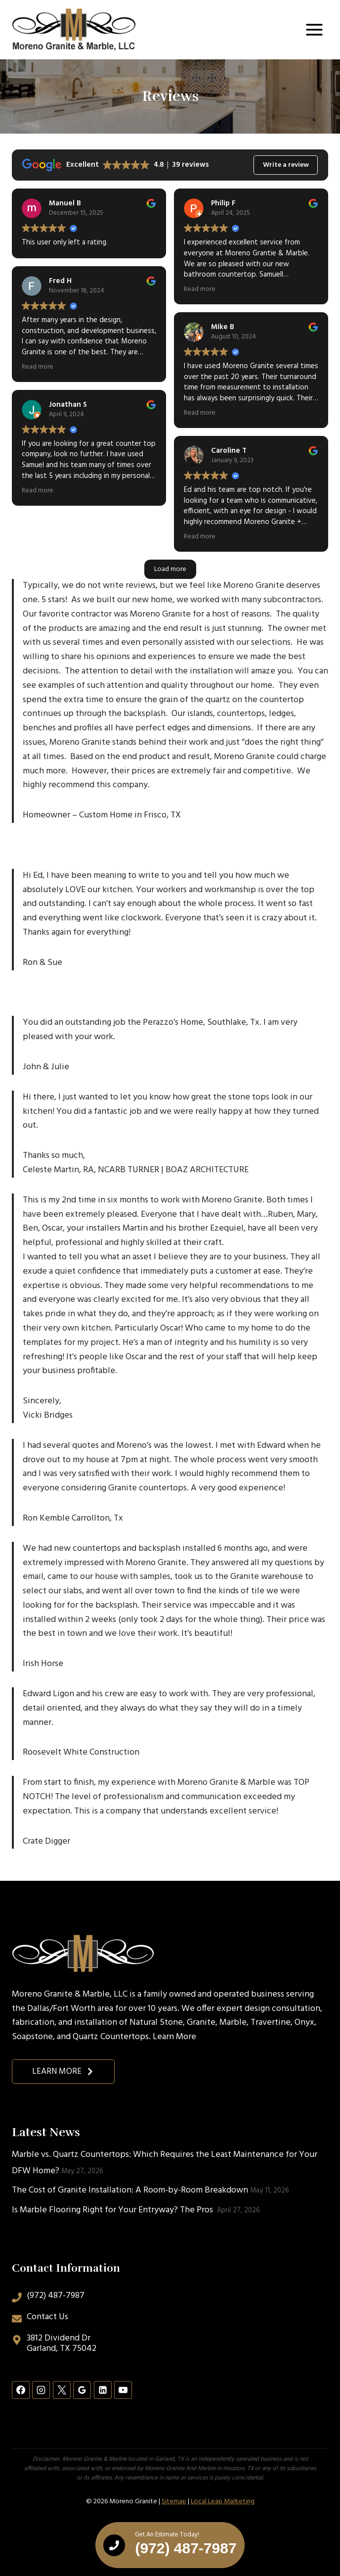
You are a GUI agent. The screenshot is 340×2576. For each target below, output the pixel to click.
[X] (62, 2390)
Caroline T (229, 451)
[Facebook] (21, 2390)
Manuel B (65, 203)
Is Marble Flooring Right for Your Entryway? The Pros (113, 2210)
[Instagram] (41, 2390)
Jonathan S (68, 405)
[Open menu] (314, 29)
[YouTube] (123, 2390)
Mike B (222, 327)
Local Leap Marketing (223, 2501)
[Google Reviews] (82, 2390)
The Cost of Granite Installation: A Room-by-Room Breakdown (130, 2190)
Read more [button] (37, 367)
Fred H (60, 281)
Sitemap (174, 2501)
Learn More (174, 2037)
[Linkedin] (103, 2390)
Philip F (223, 203)
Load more (170, 569)
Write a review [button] (286, 165)
